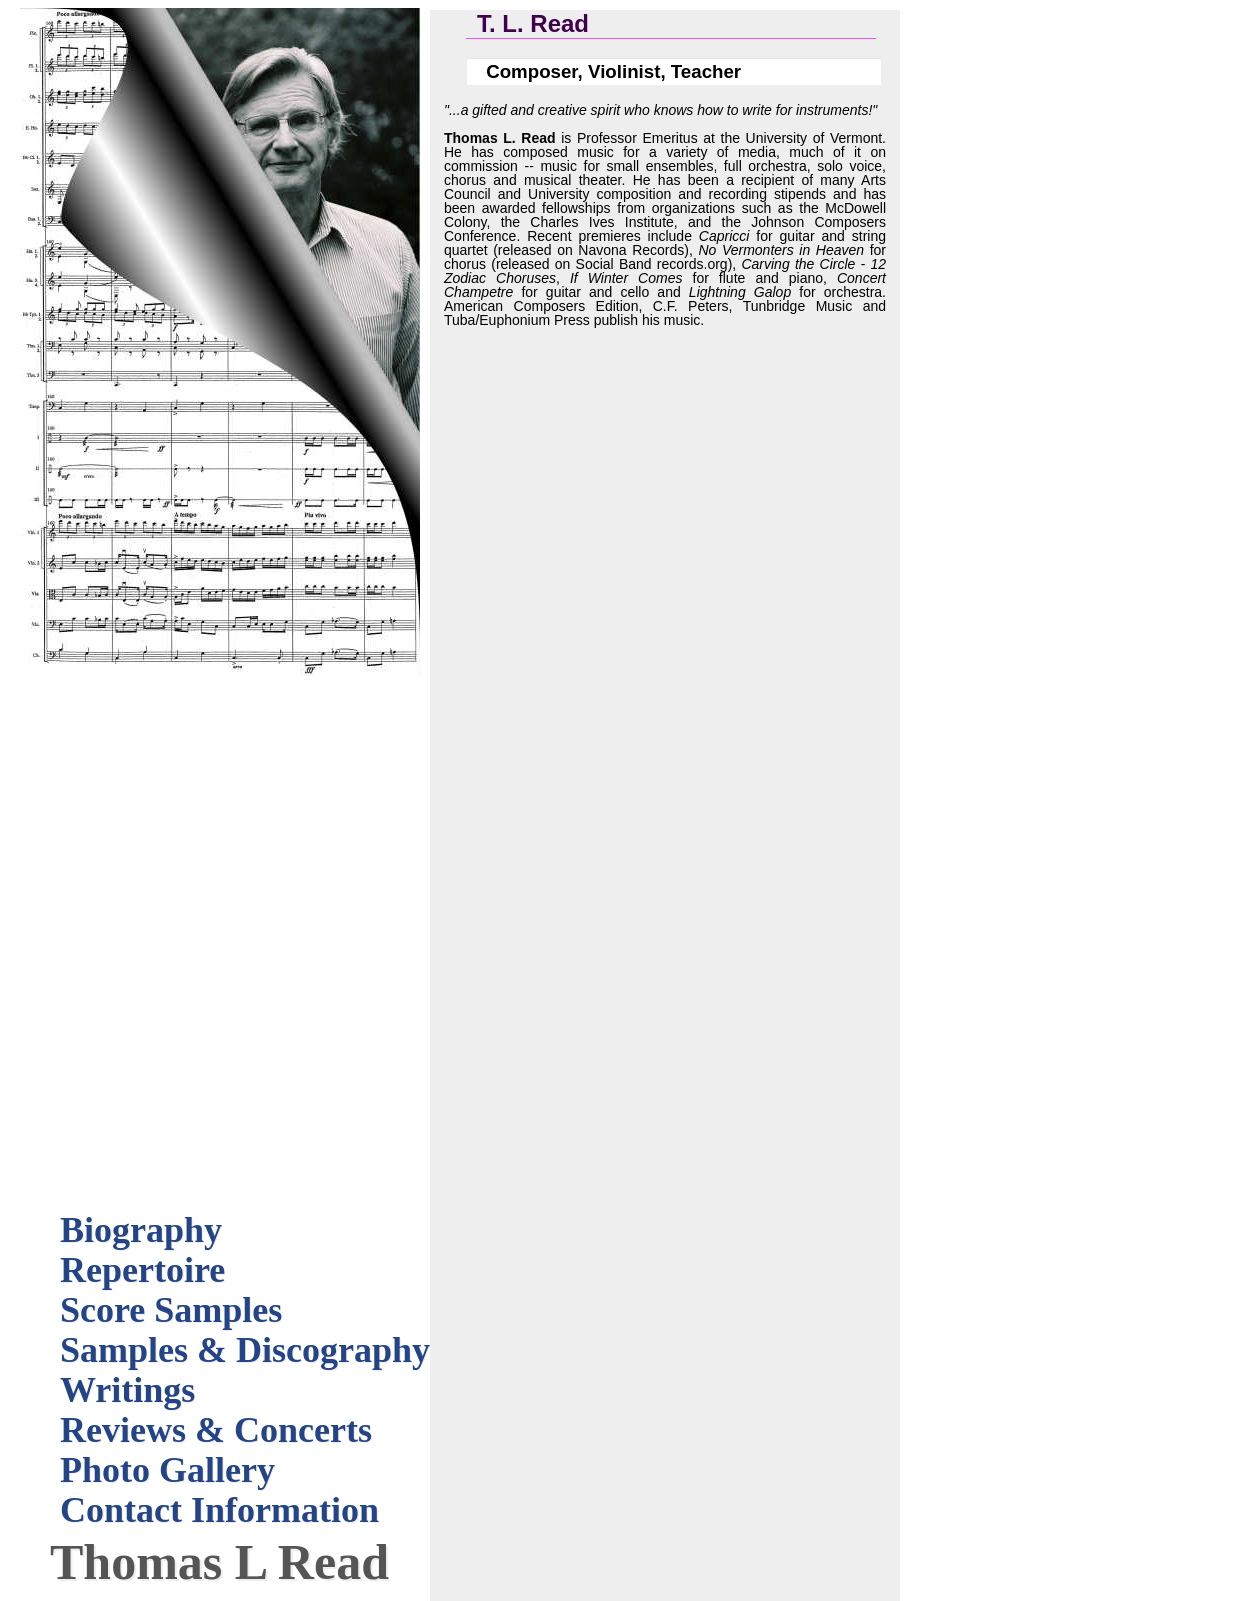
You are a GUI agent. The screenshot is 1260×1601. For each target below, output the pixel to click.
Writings (127, 1390)
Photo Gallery (167, 1470)
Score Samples (171, 1310)
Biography (141, 1230)
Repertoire (142, 1270)
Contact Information (219, 1510)
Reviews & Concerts (216, 1430)
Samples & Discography (245, 1350)
